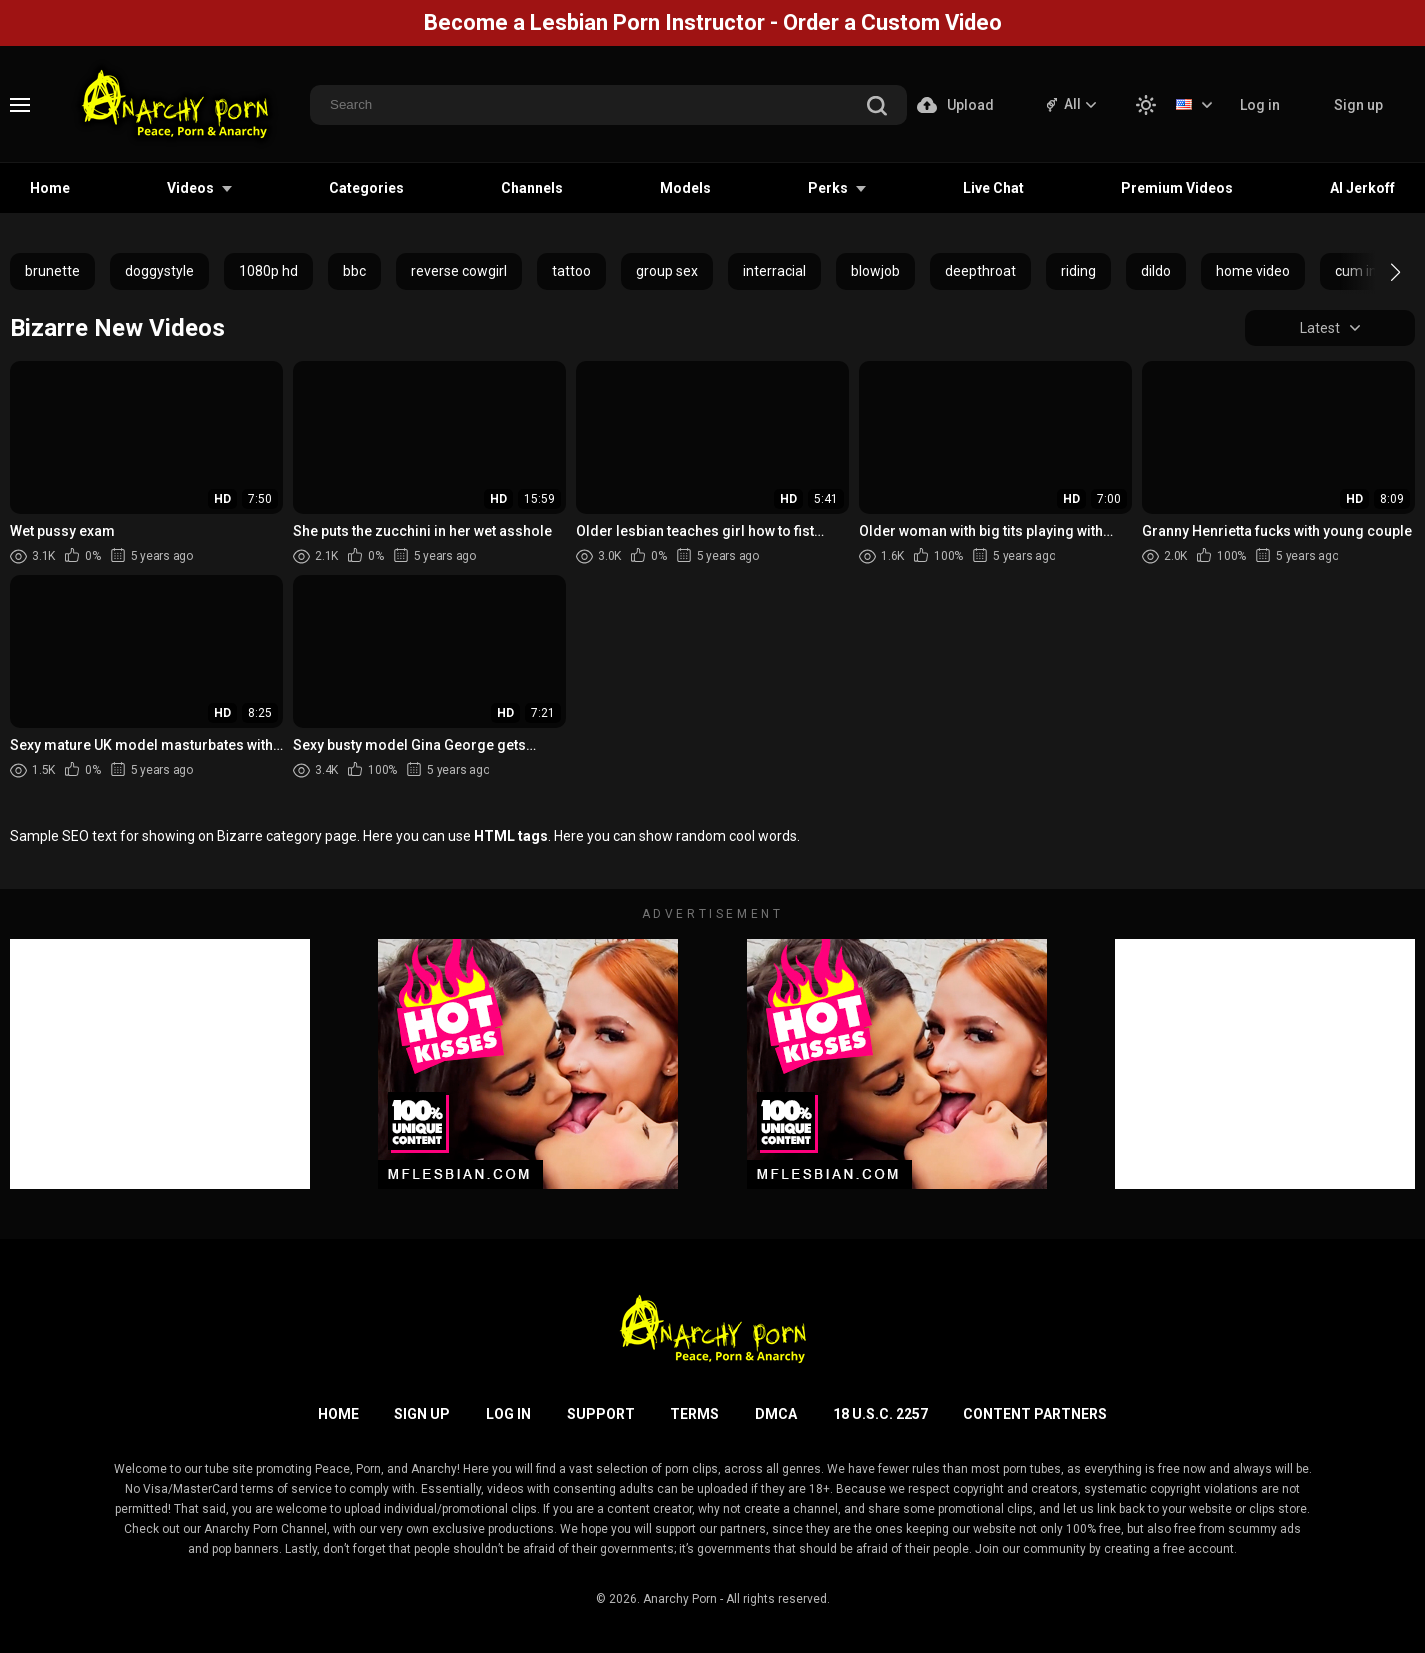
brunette (52, 271)
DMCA (776, 1414)
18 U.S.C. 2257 (880, 1414)
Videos (190, 188)
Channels (532, 188)
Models (685, 188)
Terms (694, 1414)
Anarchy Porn (680, 1599)
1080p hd (268, 271)
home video (1253, 271)
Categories (366, 188)
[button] (1377, 272)
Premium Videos (1177, 188)
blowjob (875, 271)
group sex (667, 271)
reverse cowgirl (459, 271)
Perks (828, 188)
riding (1078, 271)
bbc (354, 271)
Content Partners (1035, 1414)
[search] (877, 107)
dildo (1156, 271)
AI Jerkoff (1362, 188)
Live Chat (993, 188)
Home (50, 188)
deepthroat (980, 271)
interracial (774, 271)
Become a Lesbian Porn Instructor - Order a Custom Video (713, 22)
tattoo (571, 271)
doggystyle (159, 271)
